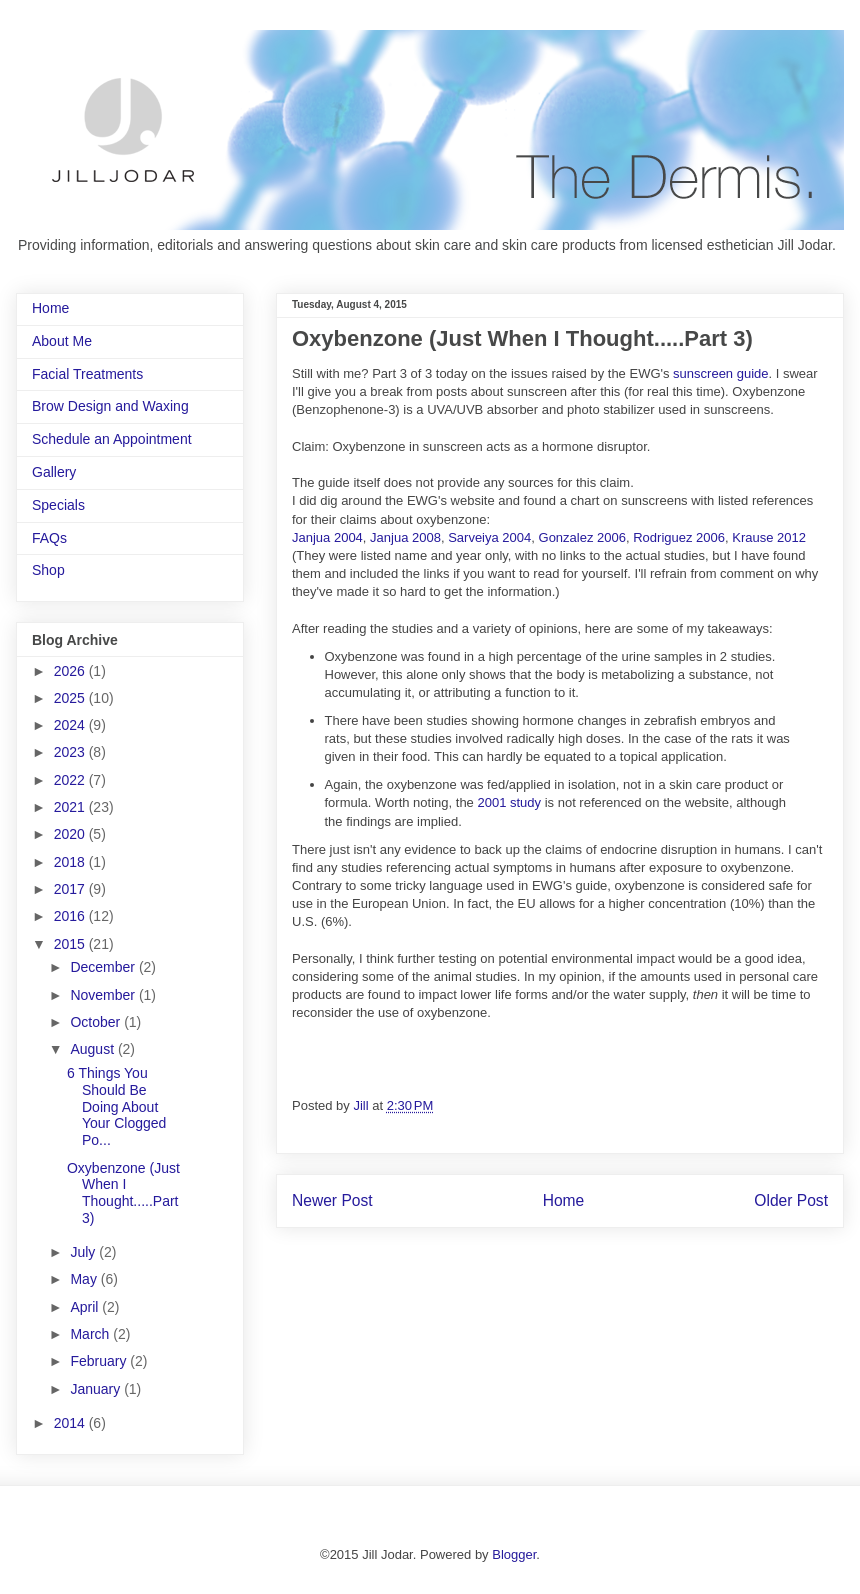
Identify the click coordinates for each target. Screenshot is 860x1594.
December (104, 967)
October (97, 1022)
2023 (71, 752)
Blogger (514, 1554)
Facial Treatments (87, 374)
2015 (71, 944)
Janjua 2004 (327, 537)
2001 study (509, 802)
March (91, 1334)
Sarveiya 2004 (489, 537)
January (97, 1389)
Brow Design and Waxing (110, 406)
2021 (71, 807)
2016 (71, 916)
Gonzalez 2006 (582, 537)
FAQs (49, 538)
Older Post (791, 1200)
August (93, 1049)
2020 (71, 834)
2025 (71, 698)
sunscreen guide (720, 373)
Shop (48, 570)
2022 (71, 780)
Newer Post (332, 1200)
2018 (71, 862)
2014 (71, 1423)
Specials (58, 505)
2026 (71, 671)
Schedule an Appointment (112, 439)
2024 (71, 725)
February (100, 1361)
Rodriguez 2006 (679, 537)
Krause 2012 (769, 537)
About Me (62, 341)
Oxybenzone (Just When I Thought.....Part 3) (123, 1193)
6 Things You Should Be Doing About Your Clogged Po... (116, 1106)
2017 (71, 889)
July (84, 1252)
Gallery (54, 472)
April (86, 1307)
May (85, 1279)
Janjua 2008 (405, 537)
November (104, 995)
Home (564, 1200)
